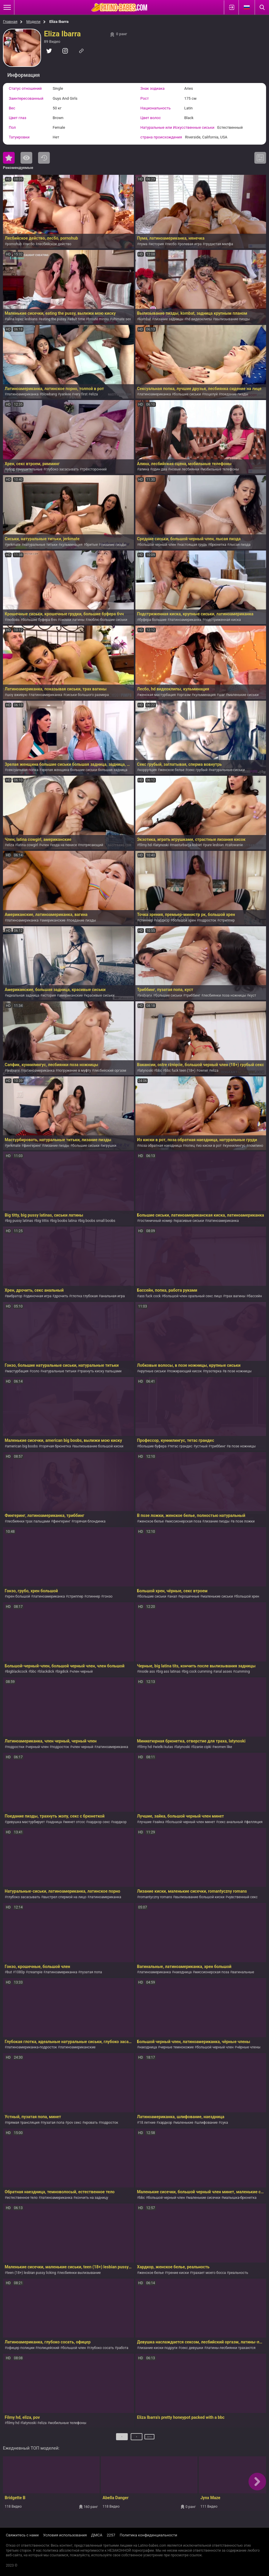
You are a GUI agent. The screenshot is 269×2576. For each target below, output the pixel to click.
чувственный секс (242, 1897)
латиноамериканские (78, 2047)
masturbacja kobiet (187, 845)
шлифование (207, 2123)
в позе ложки (244, 1521)
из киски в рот (210, 1146)
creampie (35, 1972)
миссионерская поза (184, 1521)
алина (144, 469)
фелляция (254, 1822)
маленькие (184, 2123)
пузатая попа (91, 1972)
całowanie (235, 845)
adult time (77, 319)
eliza (94, 394)
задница (55, 1822)
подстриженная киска (222, 620)
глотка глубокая (84, 1296)
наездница (183, 1972)
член (45, 845)
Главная (10, 21)
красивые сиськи (100, 995)
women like (223, 1747)
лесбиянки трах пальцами (28, 1521)
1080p (20, 1972)
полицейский (48, 2348)
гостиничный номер (155, 1221)
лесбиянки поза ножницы (224, 995)
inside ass (147, 1671)
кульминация (71, 545)
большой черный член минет (191, 1822)
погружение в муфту (74, 1070)
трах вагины (235, 1296)
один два (159, 469)
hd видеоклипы (199, 319)
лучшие (145, 1822)
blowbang (49, 394)
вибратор (14, 1296)
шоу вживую (17, 695)
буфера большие (152, 620)
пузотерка (213, 1371)
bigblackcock (17, 1671)
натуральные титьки (41, 545)
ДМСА (96, 2535)
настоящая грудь (193, 545)
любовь (13, 620)
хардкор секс (99, 1822)
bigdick (62, 1671)
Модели (33, 21)
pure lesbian (214, 845)
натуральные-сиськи (228, 770)
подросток (207, 920)
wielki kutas (164, 1747)
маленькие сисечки (204, 2198)
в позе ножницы (237, 1371)
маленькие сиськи (243, 695)
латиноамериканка (22, 394)
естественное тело (22, 2198)
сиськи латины (72, 620)
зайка (159, 1822)
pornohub (14, 244)
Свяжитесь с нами (22, 2535)
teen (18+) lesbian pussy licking (31, 2273)
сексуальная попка (22, 770)
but (9, 1972)
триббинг (192, 995)
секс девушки (192, 2348)
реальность (238, 2273)
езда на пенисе (64, 845)
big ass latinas (169, 1671)
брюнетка (218, 545)
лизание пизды (113, 545)
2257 (111, 2535)
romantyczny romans (155, 1897)
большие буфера (152, 1446)
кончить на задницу (91, 2198)
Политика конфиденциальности (148, 2535)
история (157, 244)
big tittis (42, 1221)
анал (173, 1596)
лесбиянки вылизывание (80, 2273)
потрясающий (91, 845)
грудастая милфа (219, 244)
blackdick (46, 1671)
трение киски (178, 2273)
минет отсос (75, 1822)
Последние (43, 157)
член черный (82, 1671)
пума (143, 244)
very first (80, 394)
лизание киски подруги (158, 2348)
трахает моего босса (209, 2273)
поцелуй (211, 394)
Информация (23, 75)
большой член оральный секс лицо (193, 1296)
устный (201, 1446)
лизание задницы (168, 319)
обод (11, 469)
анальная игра (113, 1296)
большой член (74, 2348)
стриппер (227, 920)
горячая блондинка (89, 1521)
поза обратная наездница (160, 1146)
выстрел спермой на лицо (64, 1897)
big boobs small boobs (97, 1221)
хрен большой (18, 1596)
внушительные (30, 469)
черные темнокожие (177, 2047)
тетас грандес (181, 1446)
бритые (92, 545)
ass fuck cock (150, 1296)
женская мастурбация (157, 695)
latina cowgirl (27, 845)
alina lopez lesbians (22, 319)
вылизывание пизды (232, 319)
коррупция (148, 770)
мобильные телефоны (220, 469)
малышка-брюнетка (239, 2198)
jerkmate (14, 545)
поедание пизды (234, 394)
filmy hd (145, 845)
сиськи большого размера (87, 695)
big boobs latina (64, 1221)
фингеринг (32, 1146)
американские (53, 920)
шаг (222, 695)
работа (122, 2348)
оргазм (184, 695)
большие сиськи (187, 394)
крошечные (189, 1596)
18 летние (147, 2123)
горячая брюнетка (56, 1446)
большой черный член (157, 545)
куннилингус (235, 1146)
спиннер (146, 920)
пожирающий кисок (185, 1371)
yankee (65, 394)
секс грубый (198, 770)
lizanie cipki (202, 1747)
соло (36, 1371)
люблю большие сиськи (107, 620)
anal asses (223, 1671)
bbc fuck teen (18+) (180, 1070)
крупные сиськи (152, 1371)
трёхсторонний (94, 469)
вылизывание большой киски (98, 1446)
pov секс (74, 2123)
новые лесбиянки (184, 469)
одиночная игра (38, 1296)
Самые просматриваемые (26, 157)
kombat (145, 319)
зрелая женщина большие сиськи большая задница (84, 770)
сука (224, 2123)
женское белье (172, 770)
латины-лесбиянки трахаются (231, 2348)
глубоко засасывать (62, 469)
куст (252, 995)
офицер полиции (20, 2348)
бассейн (255, 1296)
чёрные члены (249, 2047)
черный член (38, 1747)
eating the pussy (53, 319)
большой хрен (184, 920)
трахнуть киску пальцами (100, 1371)
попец (190, 1146)
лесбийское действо (54, 244)
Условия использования (65, 2535)
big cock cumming (197, 1671)
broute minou (98, 319)
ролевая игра (191, 244)
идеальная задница (23, 995)
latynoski (162, 845)
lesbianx (145, 995)
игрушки (109, 1146)
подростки (15, 1747)
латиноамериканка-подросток (32, 2047)
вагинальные (243, 1972)
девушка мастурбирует (26, 1822)
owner (203, 1070)
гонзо (108, 1596)
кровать (91, 2123)
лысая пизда (239, 545)
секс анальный (230, 1822)
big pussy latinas (20, 1221)
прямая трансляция (23, 2123)
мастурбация (17, 1371)
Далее (149, 2439)
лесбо (30, 244)
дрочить (61, 1296)
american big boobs (22, 1446)
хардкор (162, 920)
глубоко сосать (101, 2348)
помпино (255, 1146)
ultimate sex (121, 319)
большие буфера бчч (40, 620)
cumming (242, 1671)
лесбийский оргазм (110, 1070)
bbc (159, 1070)
